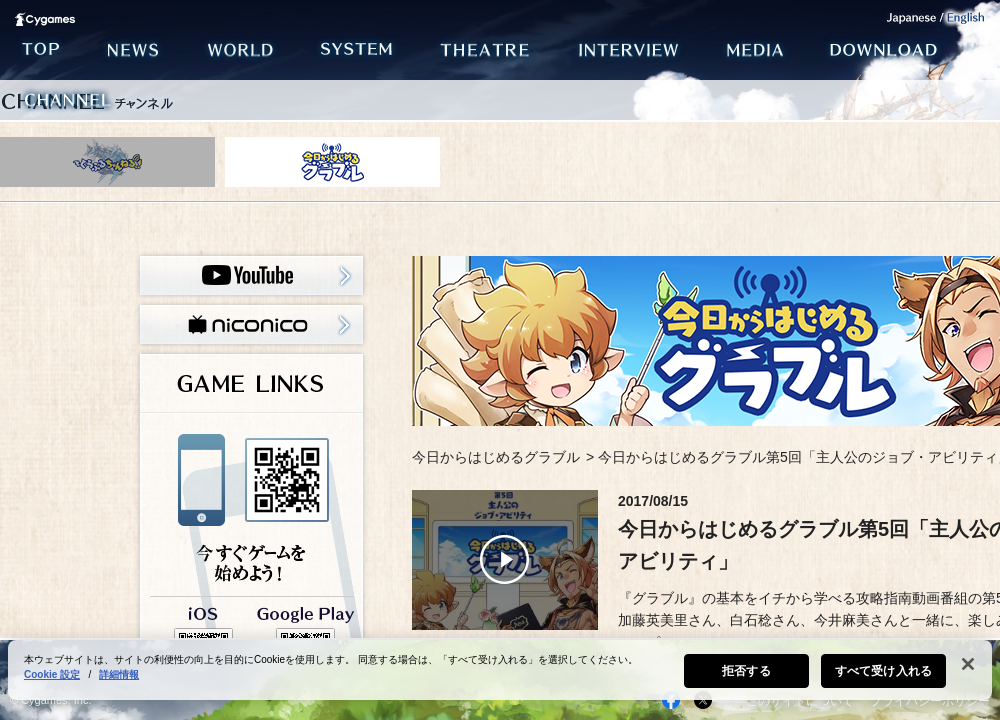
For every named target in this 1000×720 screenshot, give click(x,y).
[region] (500, 670)
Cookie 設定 (52, 674)
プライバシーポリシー (930, 701)
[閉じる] (968, 664)
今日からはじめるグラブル (496, 457)
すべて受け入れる (883, 671)
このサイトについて (800, 701)
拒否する (746, 671)
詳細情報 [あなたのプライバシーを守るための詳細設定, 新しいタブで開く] (119, 674)
